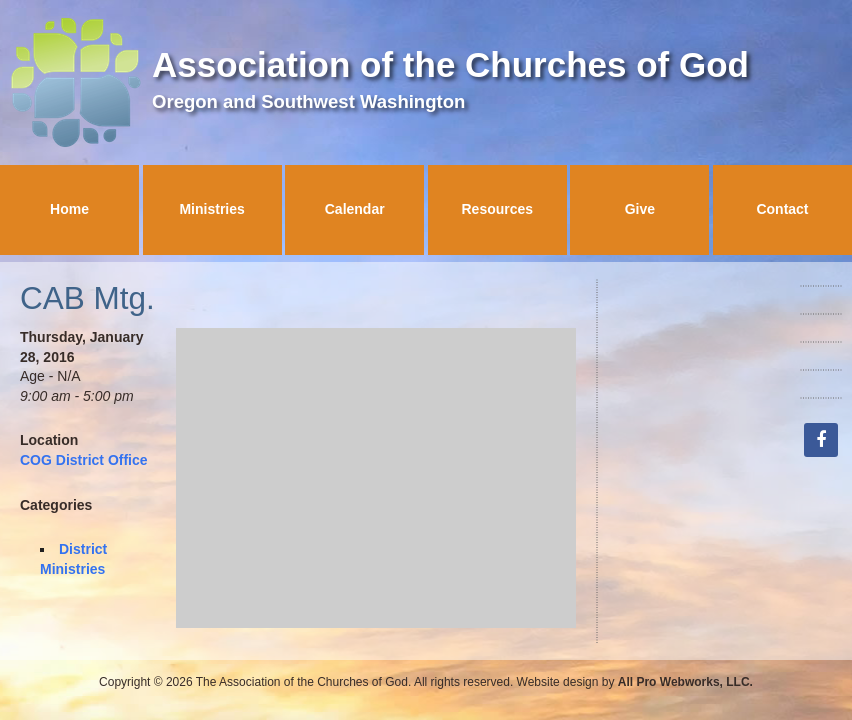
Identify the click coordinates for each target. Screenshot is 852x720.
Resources (498, 209)
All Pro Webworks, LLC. (685, 682)
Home (69, 209)
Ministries (211, 209)
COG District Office (84, 460)
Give (640, 209)
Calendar (355, 209)
